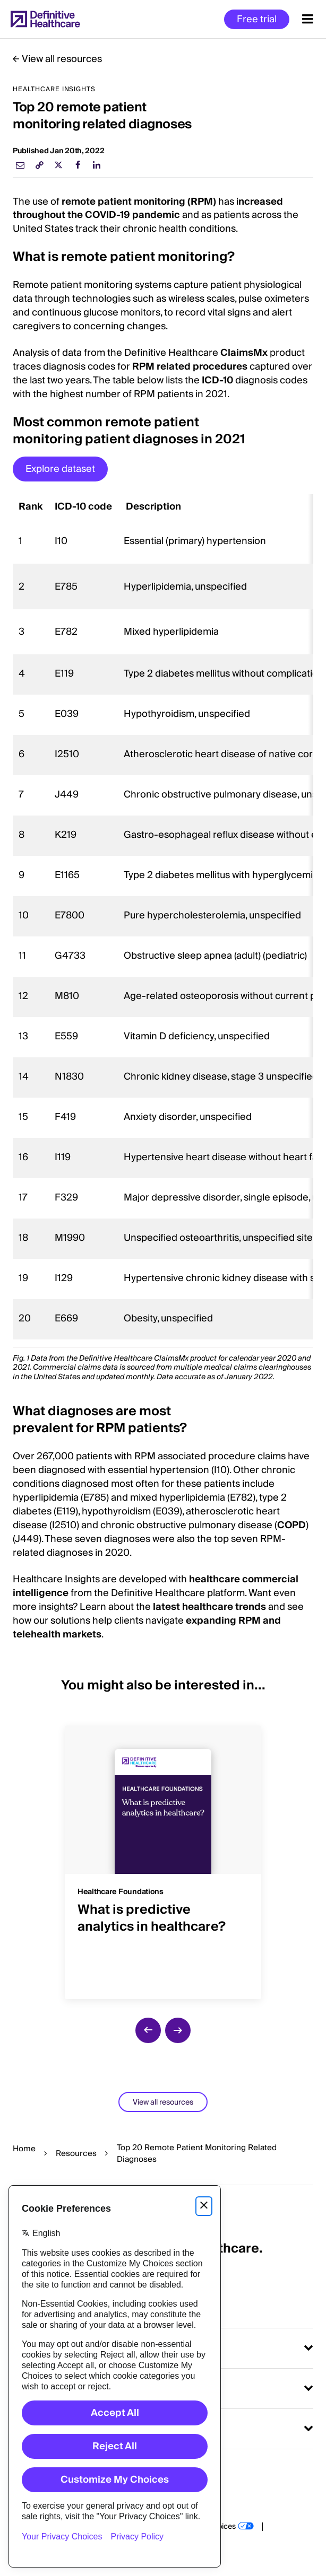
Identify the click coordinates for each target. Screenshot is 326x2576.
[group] (163, 1856)
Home (24, 2149)
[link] (39, 164)
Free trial (257, 19)
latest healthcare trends (209, 1607)
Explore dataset (60, 469)
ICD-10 (217, 380)
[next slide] (178, 2030)
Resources (76, 2153)
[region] (163, 916)
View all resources (62, 59)
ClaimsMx (244, 353)
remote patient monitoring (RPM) (139, 202)
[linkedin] (96, 164)
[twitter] (58, 164)
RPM (144, 366)
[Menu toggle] (307, 19)
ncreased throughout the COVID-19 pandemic (148, 209)
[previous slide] (148, 2030)
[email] (20, 164)
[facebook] (77, 164)
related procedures (202, 366)
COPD (291, 1525)
